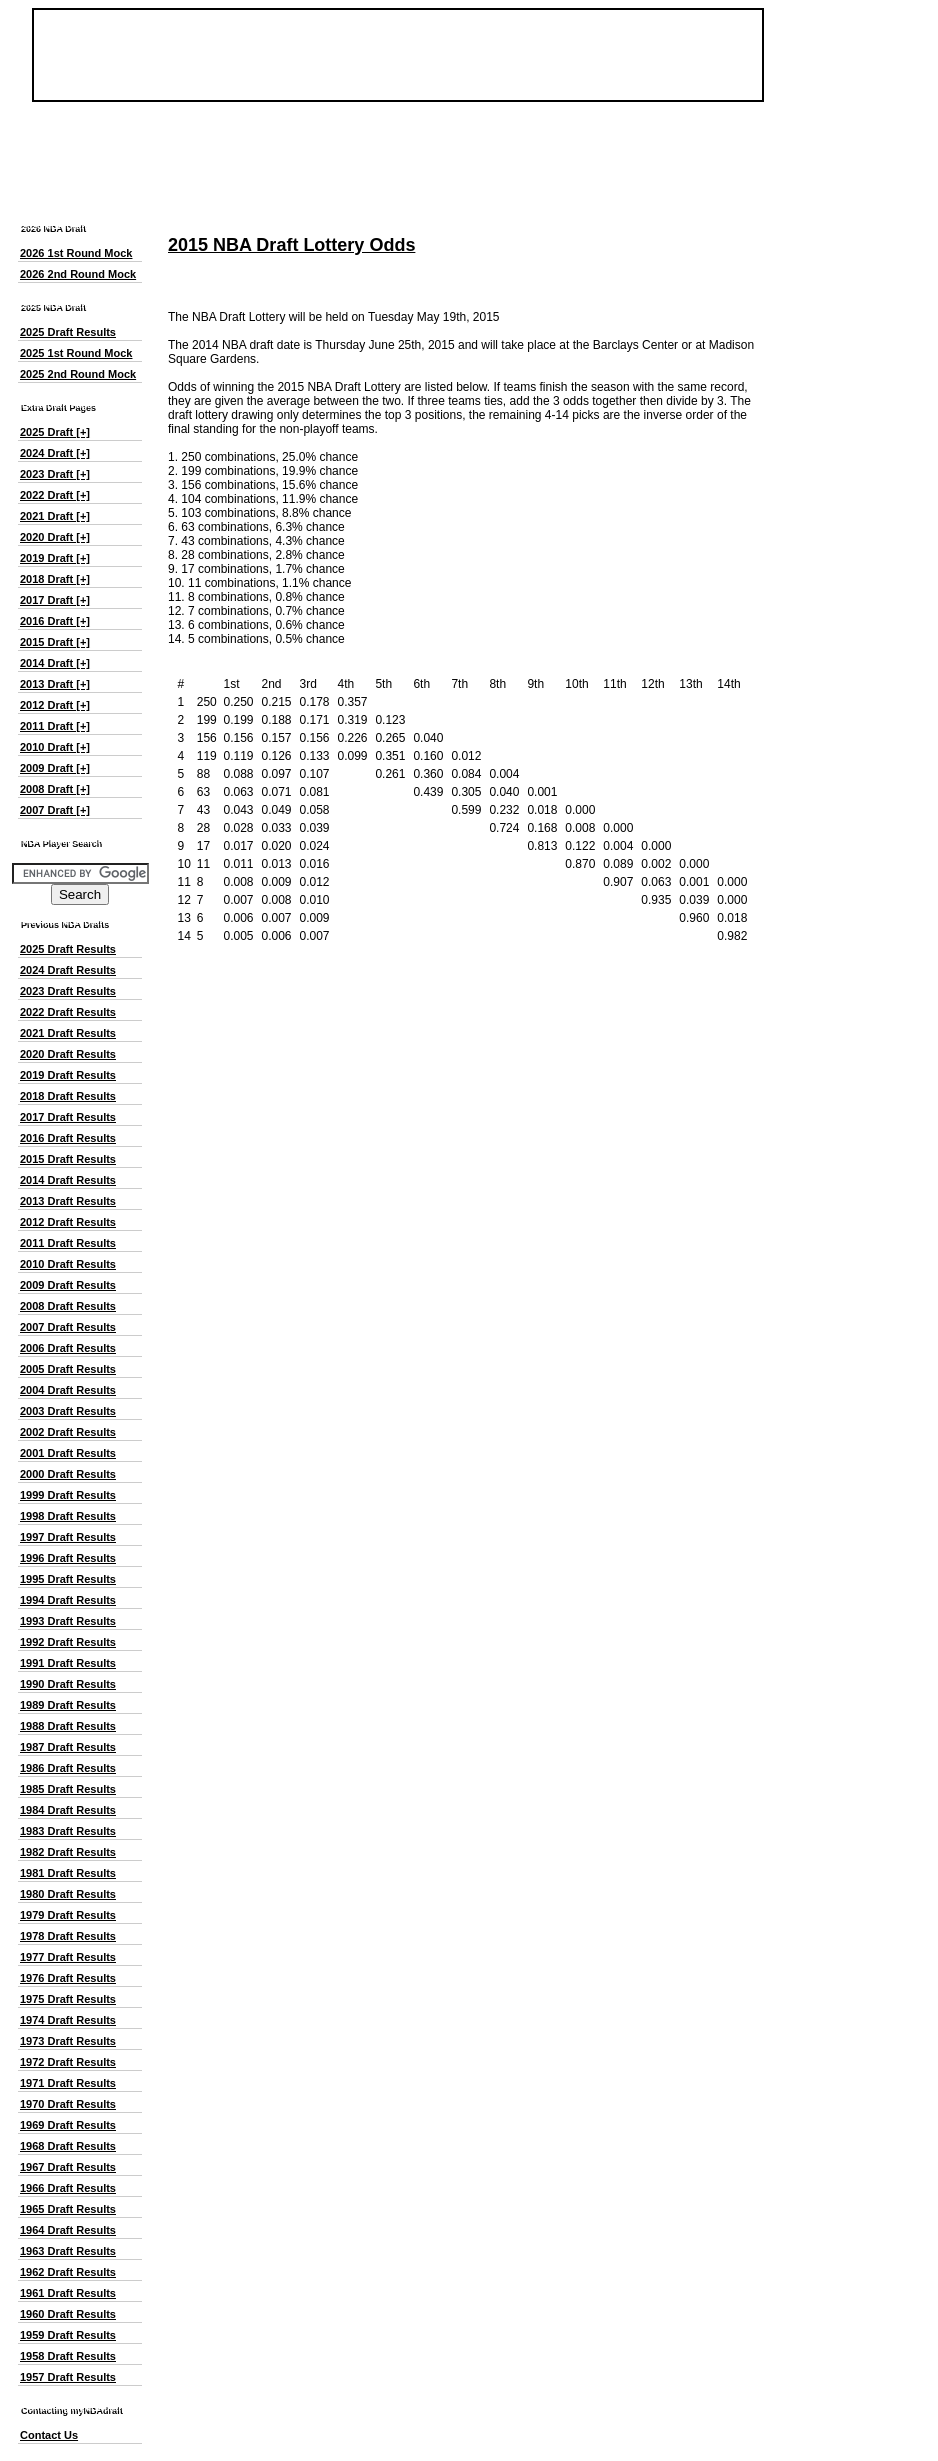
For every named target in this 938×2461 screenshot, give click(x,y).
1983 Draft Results (68, 1831)
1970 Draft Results (68, 2104)
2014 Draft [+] (55, 663)
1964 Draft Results (68, 2230)
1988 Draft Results (68, 1726)
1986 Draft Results (68, 1768)
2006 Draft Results (68, 1348)
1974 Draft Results (68, 2020)
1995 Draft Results (68, 1579)
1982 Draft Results (68, 1852)
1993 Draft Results (68, 1621)
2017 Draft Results (68, 1117)
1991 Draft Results (68, 1663)
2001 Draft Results (68, 1453)
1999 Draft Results (68, 1495)
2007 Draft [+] (55, 810)
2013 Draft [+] (55, 684)
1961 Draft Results (68, 2293)
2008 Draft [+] (55, 789)
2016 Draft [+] (55, 621)
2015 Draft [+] (55, 642)
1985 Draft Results (68, 1789)
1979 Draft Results (68, 1915)
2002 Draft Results (68, 1432)
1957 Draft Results (68, 2377)
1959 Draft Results (68, 2335)
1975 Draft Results (68, 1999)
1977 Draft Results (68, 1957)
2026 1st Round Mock (76, 253)
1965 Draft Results (68, 2209)
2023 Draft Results (68, 991)
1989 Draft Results (68, 1705)
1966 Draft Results (68, 2188)
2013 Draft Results (68, 1201)
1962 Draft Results (68, 2272)
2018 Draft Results (68, 1096)
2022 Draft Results (68, 1012)
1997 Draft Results (68, 1537)
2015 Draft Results (68, 1159)
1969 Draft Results (68, 2125)
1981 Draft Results (68, 1873)
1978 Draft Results (68, 1936)
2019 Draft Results (68, 1075)
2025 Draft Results (68, 332)
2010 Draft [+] (55, 747)
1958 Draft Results (68, 2356)
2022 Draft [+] (55, 495)
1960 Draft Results (68, 2314)
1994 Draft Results (68, 1600)
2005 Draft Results (68, 1369)
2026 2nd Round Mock (78, 274)
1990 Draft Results (68, 1684)
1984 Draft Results (68, 1810)
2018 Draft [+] (55, 579)
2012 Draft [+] (55, 705)
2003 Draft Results (68, 1411)
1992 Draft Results (68, 1642)
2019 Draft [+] (55, 558)
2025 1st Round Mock (76, 353)
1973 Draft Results (68, 2041)
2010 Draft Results (68, 1264)
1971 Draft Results (68, 2083)
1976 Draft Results (68, 1978)
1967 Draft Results (68, 2167)
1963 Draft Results (68, 2251)
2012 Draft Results (68, 1222)
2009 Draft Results (68, 1285)
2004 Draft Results (68, 1390)
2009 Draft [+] (55, 768)
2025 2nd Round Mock (78, 374)
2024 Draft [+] (55, 453)
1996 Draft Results (68, 1558)
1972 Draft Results (68, 2062)
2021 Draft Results (68, 1033)
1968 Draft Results (68, 2146)
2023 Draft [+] (55, 474)
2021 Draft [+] (55, 516)
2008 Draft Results (68, 1306)
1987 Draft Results (68, 1747)
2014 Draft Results (68, 1180)
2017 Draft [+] (55, 600)
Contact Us (49, 2435)
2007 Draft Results (68, 1327)
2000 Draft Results (68, 1474)
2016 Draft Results (68, 1138)
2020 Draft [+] (55, 537)
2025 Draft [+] (55, 432)
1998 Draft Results (68, 1516)
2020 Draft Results (68, 1054)
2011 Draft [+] (55, 726)
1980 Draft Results (68, 1894)
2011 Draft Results (68, 1243)
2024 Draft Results (68, 970)
